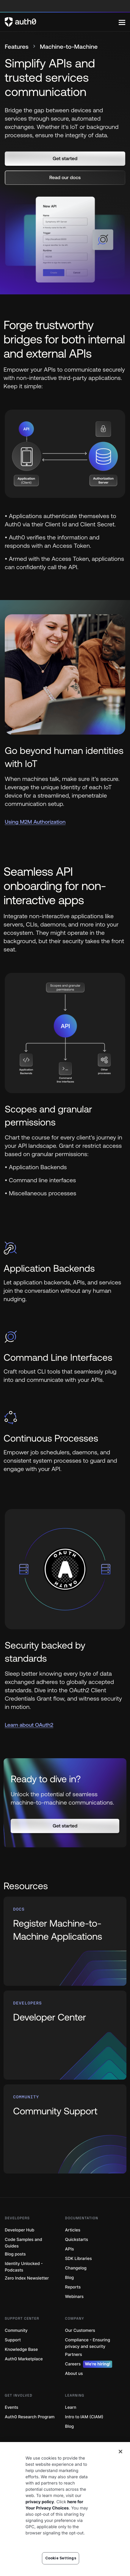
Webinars (74, 2296)
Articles (72, 2230)
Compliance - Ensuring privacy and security (87, 2343)
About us (74, 2373)
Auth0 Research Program (29, 2416)
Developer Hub (19, 2230)
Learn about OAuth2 (29, 1725)
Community (16, 2330)
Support (13, 2340)
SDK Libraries (78, 2258)
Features (17, 46)
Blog (69, 2277)
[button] (65, 158)
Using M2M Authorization (35, 822)
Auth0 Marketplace (24, 2359)
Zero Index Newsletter (27, 2278)
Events (11, 2407)
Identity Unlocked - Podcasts (24, 2267)
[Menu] (122, 22)
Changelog (76, 2268)
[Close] (120, 2467)
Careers (88, 2364)
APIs (69, 2249)
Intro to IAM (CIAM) (84, 2416)
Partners (73, 2354)
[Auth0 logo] (62, 22)
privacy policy (40, 2517)
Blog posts (15, 2254)
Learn (70, 2407)
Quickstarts (76, 2239)
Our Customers (80, 2330)
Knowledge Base (21, 2349)
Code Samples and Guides (23, 2243)
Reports (73, 2287)
